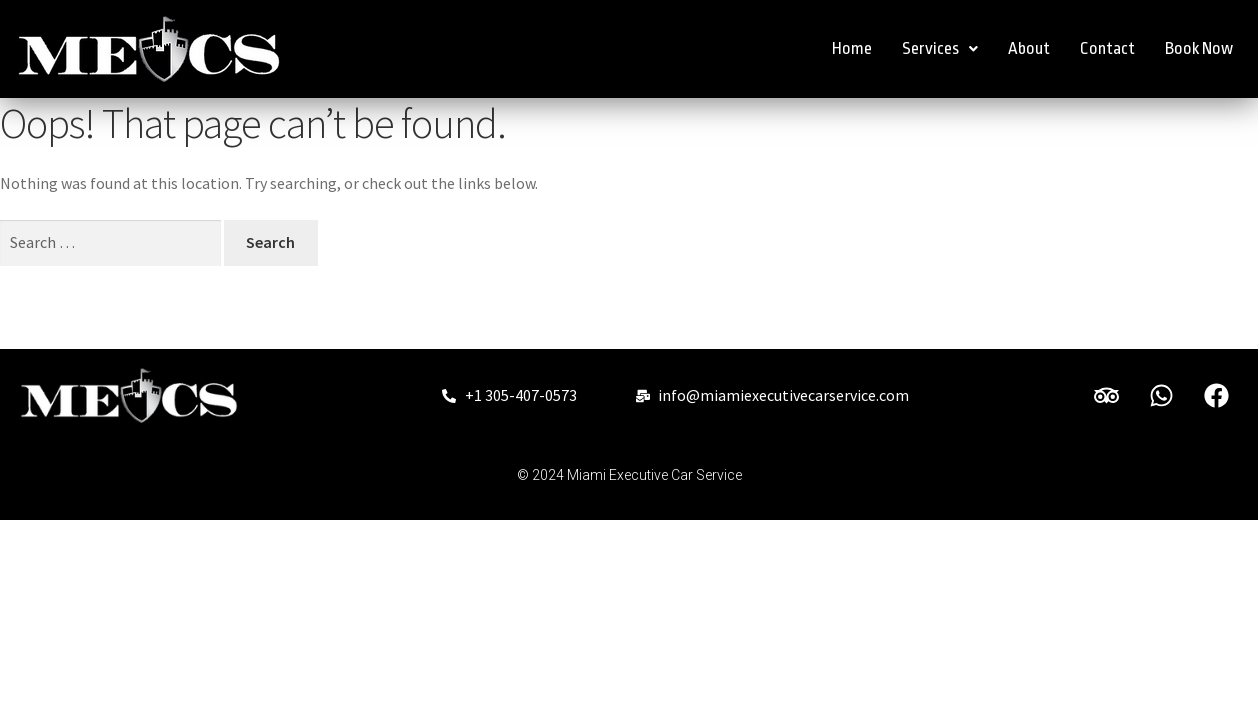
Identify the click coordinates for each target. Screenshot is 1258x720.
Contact (1107, 48)
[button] (940, 49)
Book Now (1199, 48)
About (1029, 48)
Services (940, 48)
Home (852, 48)
